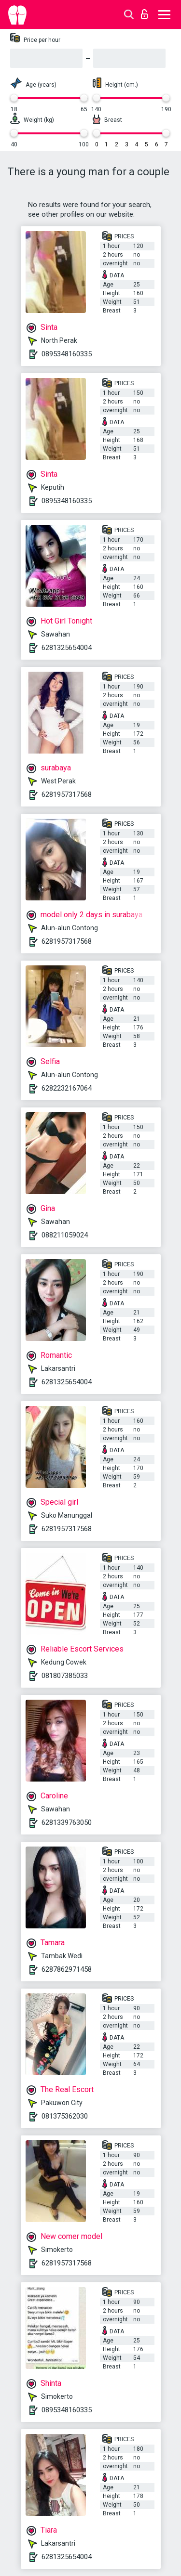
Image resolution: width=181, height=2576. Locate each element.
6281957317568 (67, 794)
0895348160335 (67, 354)
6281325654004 (67, 647)
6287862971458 (67, 1969)
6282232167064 (67, 1088)
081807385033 (65, 1675)
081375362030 (65, 2116)
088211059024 (65, 1235)
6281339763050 (67, 1822)
